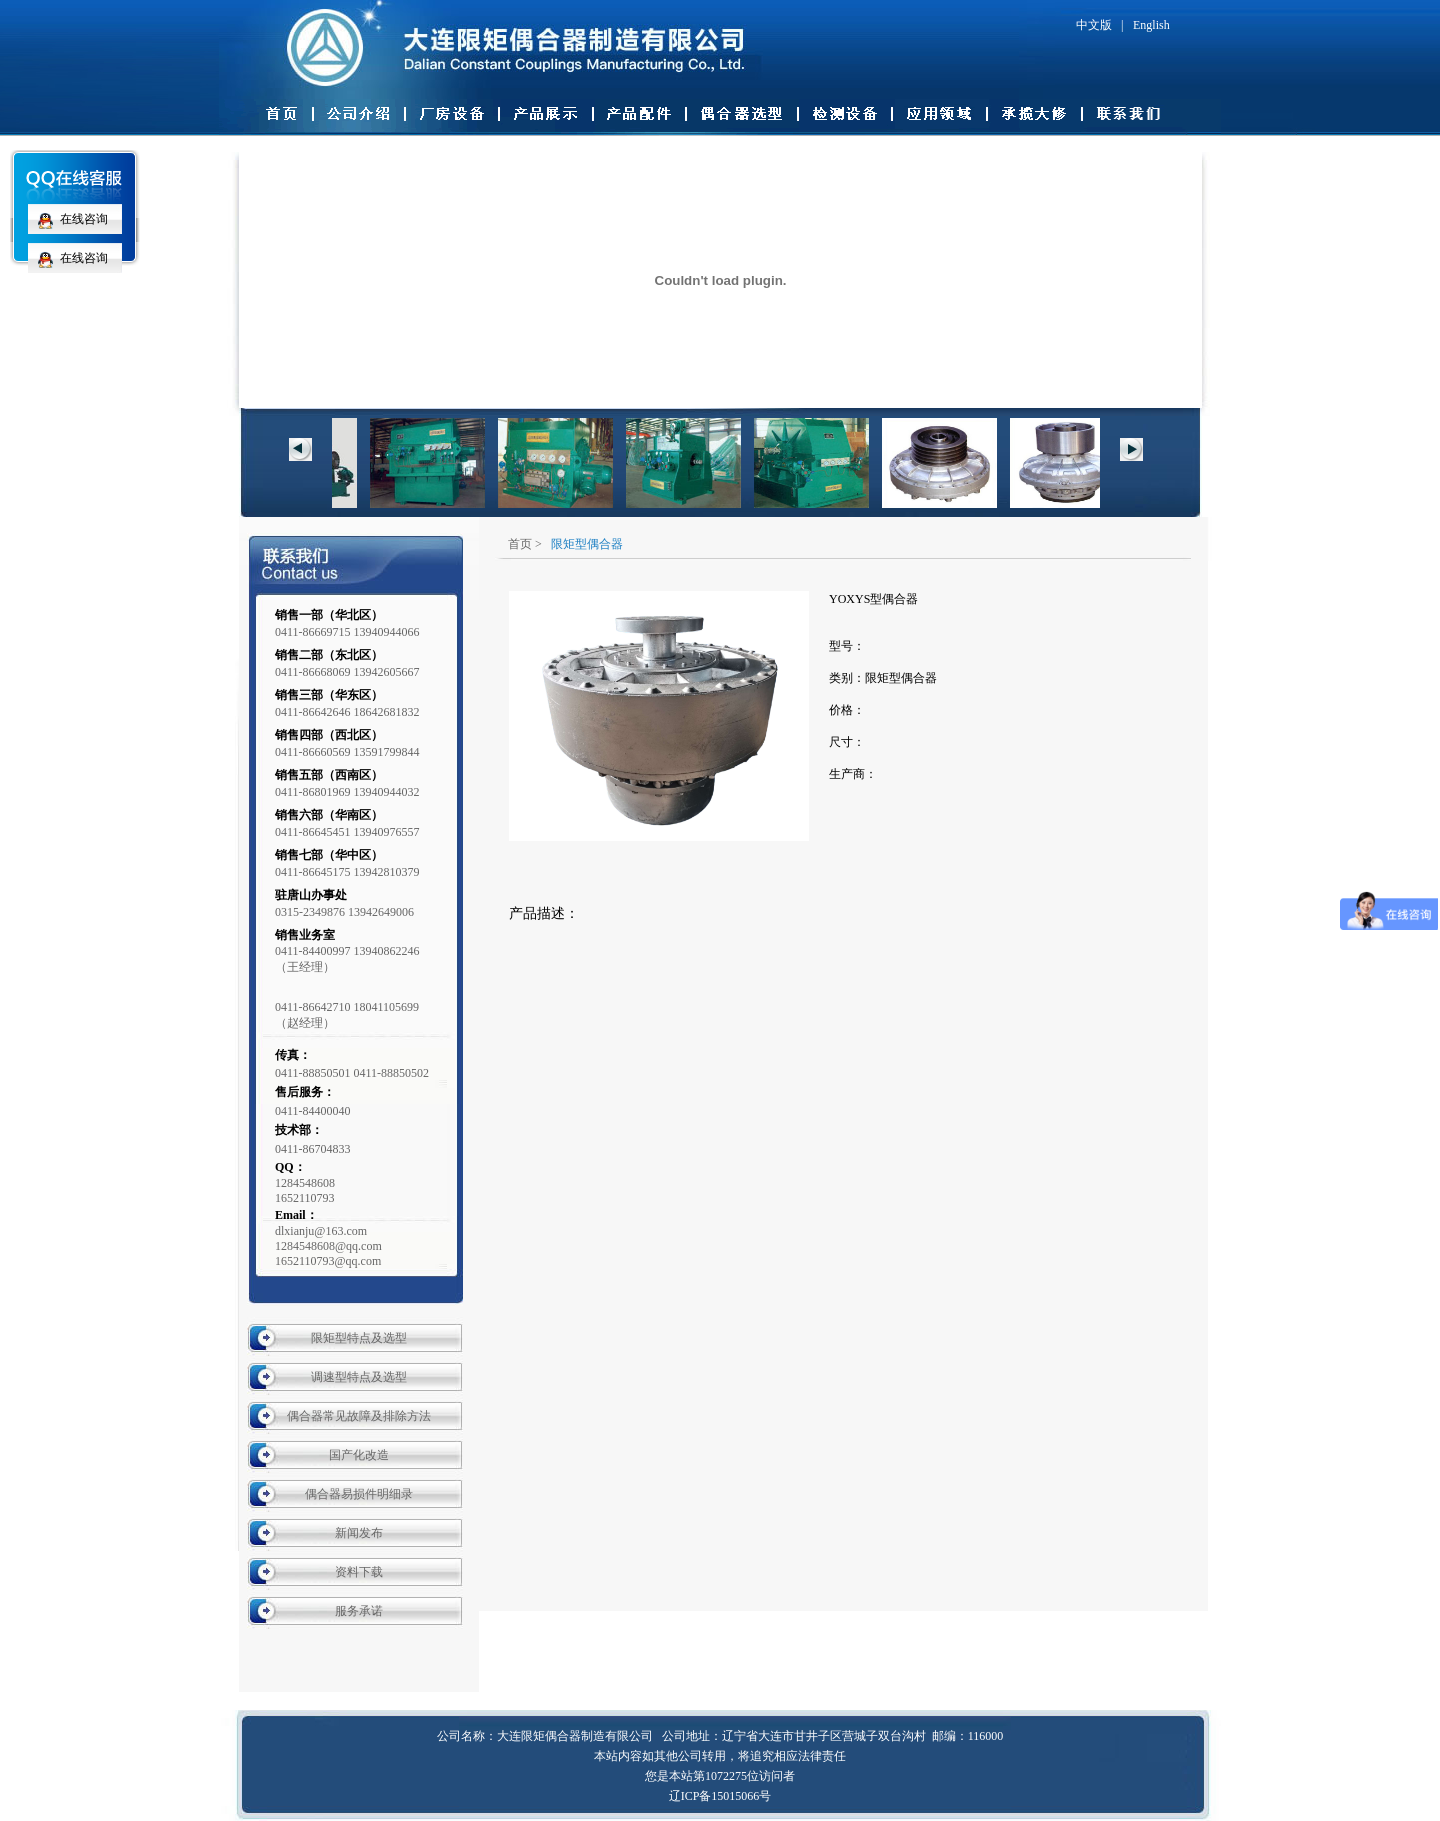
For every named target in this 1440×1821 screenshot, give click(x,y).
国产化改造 (359, 1455)
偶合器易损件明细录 (359, 1494)
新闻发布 (359, 1533)
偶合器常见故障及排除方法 (359, 1416)
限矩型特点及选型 (359, 1338)
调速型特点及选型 (359, 1377)
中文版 (1094, 25)
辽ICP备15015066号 (720, 1796)
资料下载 (359, 1572)
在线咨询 (68, 219)
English (1151, 25)
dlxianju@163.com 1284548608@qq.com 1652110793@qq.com (328, 1246)
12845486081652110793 (305, 1190)
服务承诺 (359, 1611)
